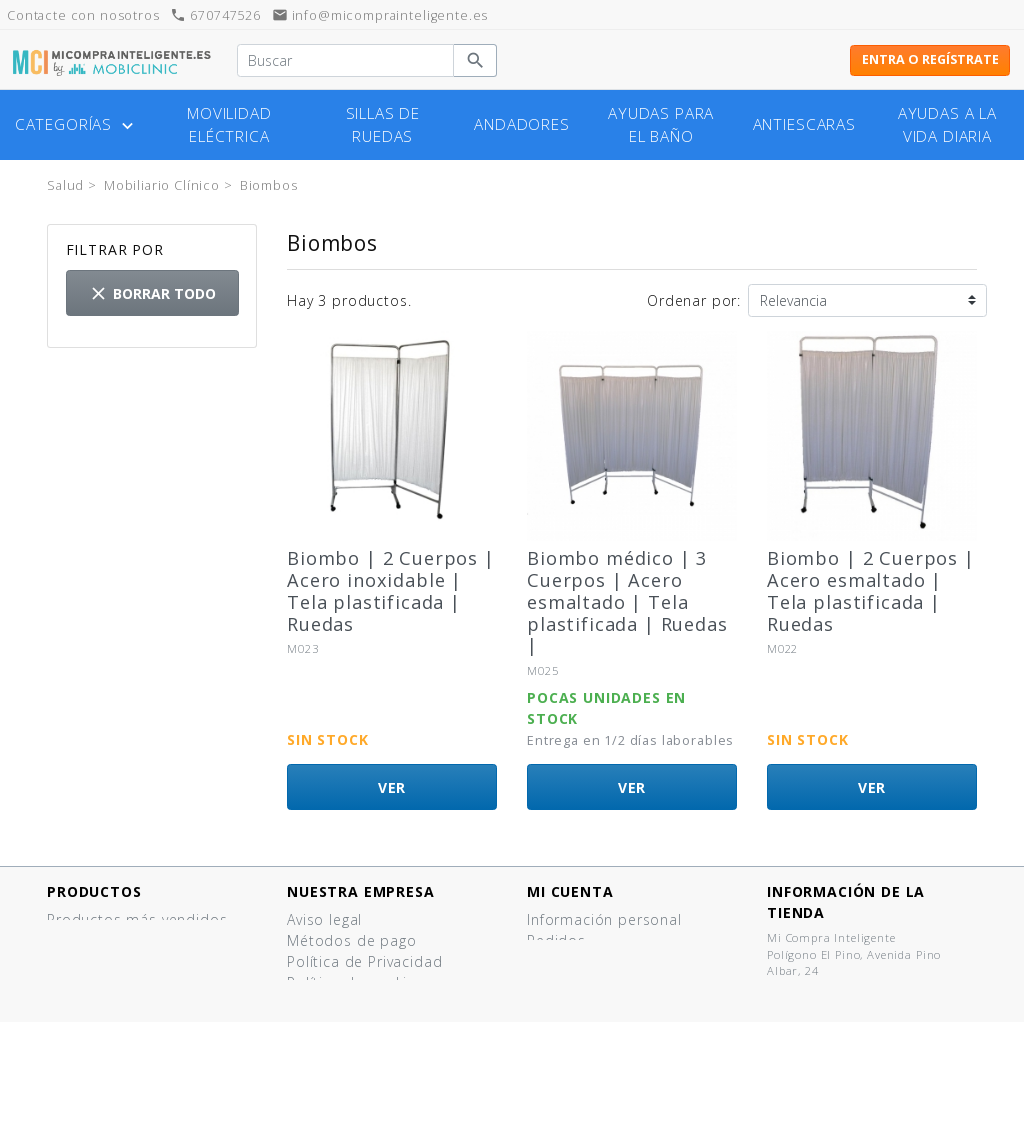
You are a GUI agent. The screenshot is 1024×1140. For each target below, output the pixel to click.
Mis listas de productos (612, 1003)
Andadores (522, 124)
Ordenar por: (694, 300)
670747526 (215, 15)
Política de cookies (355, 982)
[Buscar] (345, 61)
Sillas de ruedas (383, 125)
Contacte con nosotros (371, 1066)
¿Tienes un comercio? (364, 1045)
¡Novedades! (91, 940)
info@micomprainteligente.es (380, 15)
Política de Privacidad (364, 961)
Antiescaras (804, 124)
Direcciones (569, 961)
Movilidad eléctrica (229, 125)
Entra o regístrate (930, 59)
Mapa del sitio (339, 1087)
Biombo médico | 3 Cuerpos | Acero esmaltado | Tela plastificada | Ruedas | (627, 601)
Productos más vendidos (137, 919)
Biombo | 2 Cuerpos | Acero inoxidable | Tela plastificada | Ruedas (391, 591)
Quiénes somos (343, 1024)
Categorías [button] (76, 125)
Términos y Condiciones (373, 1003)
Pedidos (556, 940)
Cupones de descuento (611, 982)
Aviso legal (324, 919)
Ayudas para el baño (661, 125)
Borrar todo (152, 293)
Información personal (604, 919)
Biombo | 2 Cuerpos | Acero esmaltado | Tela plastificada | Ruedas (871, 591)
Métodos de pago (352, 940)
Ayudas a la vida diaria (947, 125)
